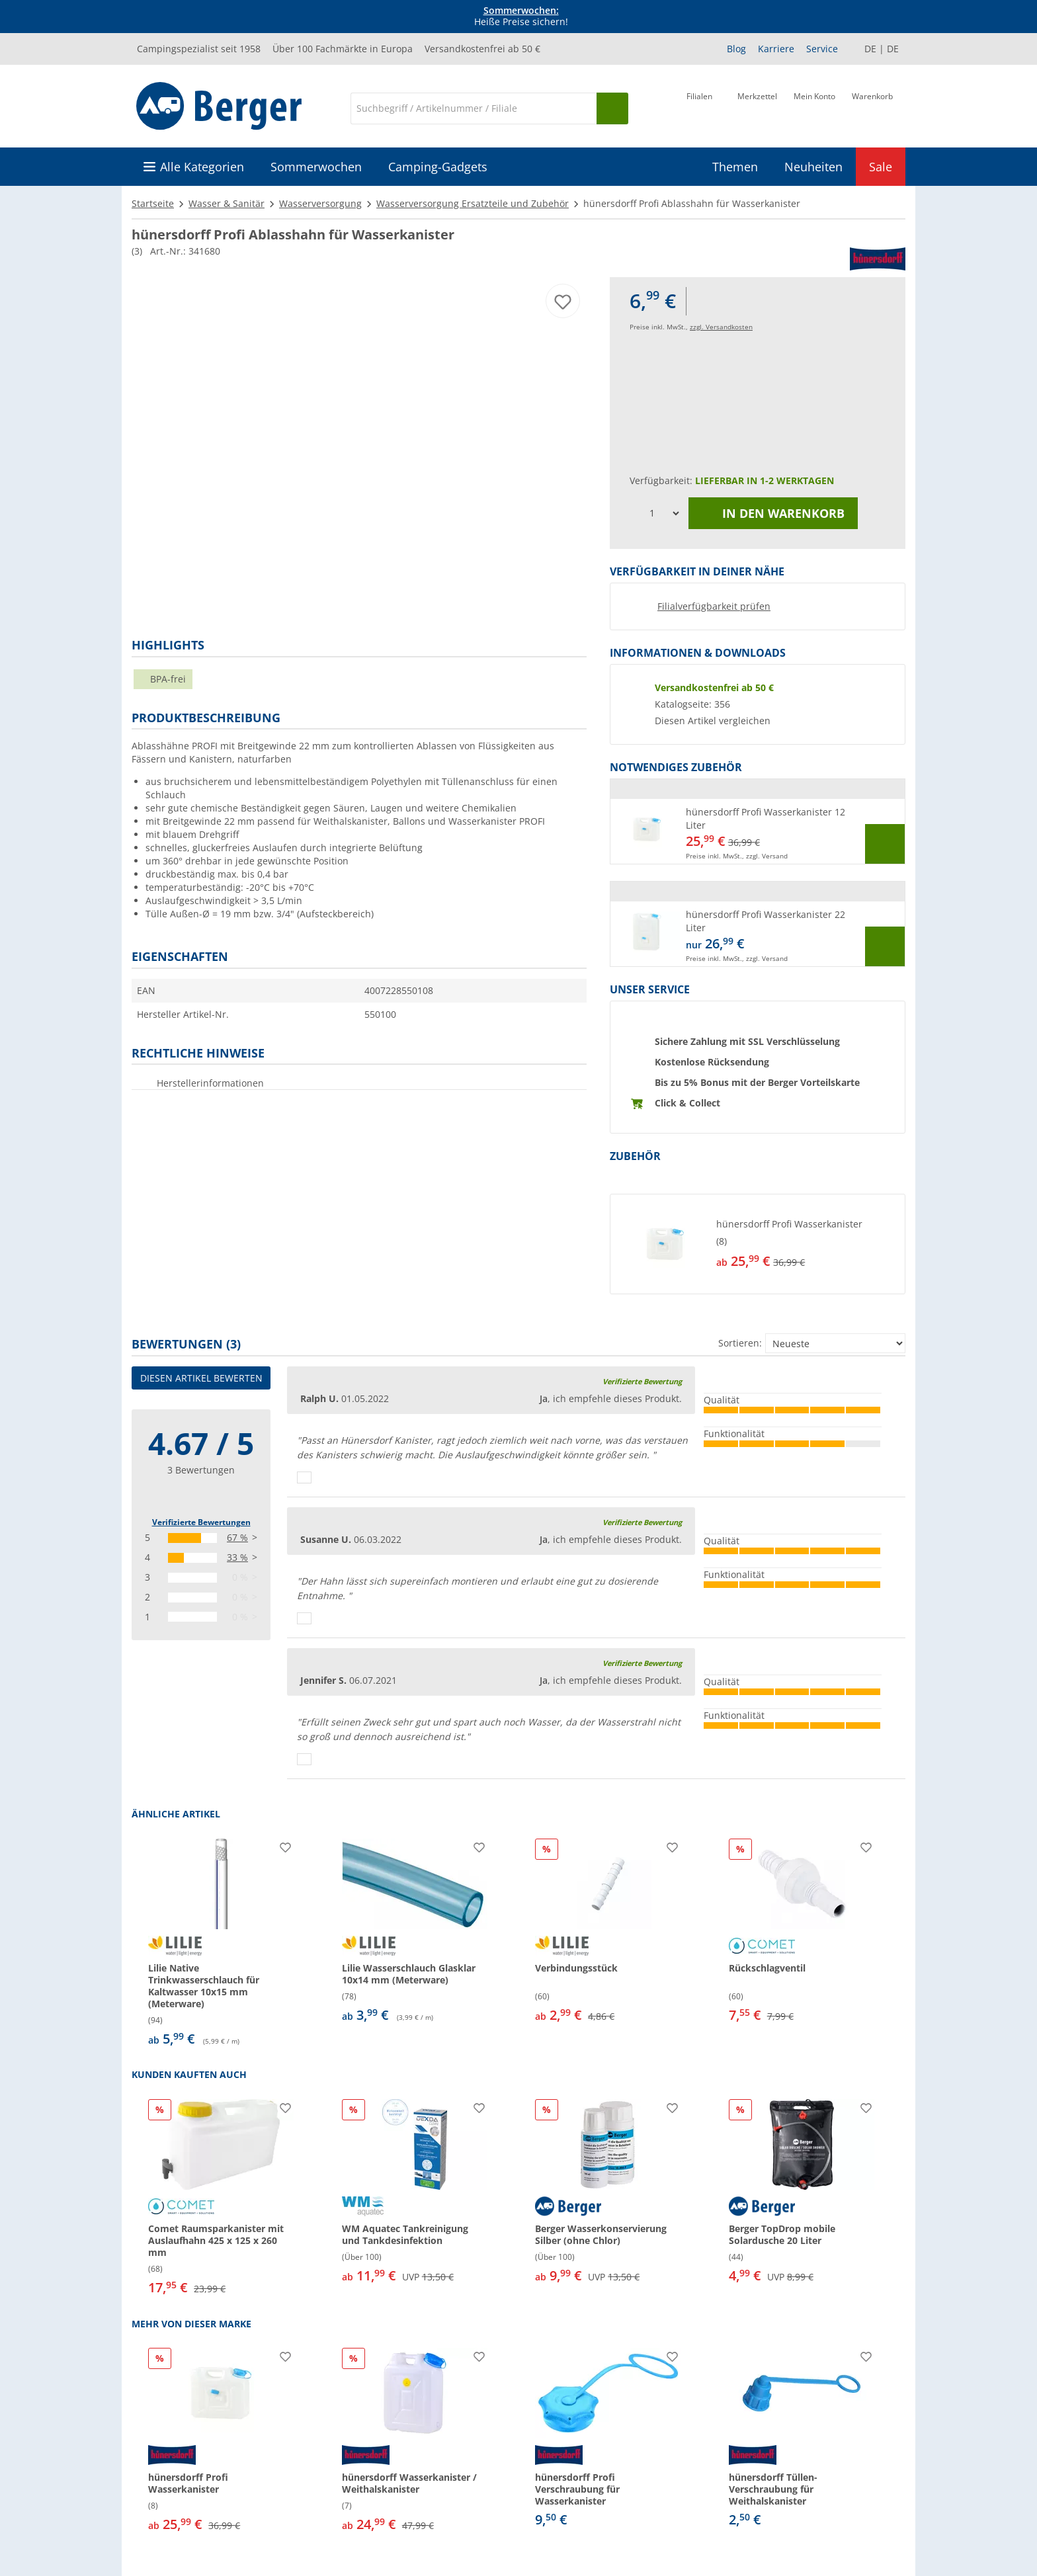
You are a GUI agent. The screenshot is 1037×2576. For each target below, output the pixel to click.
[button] (757, 831)
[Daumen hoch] (304, 1477)
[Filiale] (699, 107)
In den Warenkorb (773, 513)
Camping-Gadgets (437, 167)
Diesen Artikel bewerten (201, 1378)
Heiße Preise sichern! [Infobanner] (521, 16)
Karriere (776, 48)
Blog (736, 48)
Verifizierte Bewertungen (201, 1522)
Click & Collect (687, 1103)
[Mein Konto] (814, 107)
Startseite (153, 203)
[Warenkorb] (872, 107)
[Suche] (474, 108)
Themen (735, 167)
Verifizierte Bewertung (642, 1381)
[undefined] (807, 1244)
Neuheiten (813, 167)
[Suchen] (612, 108)
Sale (880, 167)
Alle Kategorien (202, 167)
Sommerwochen (316, 167)
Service (822, 48)
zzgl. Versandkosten (721, 326)
